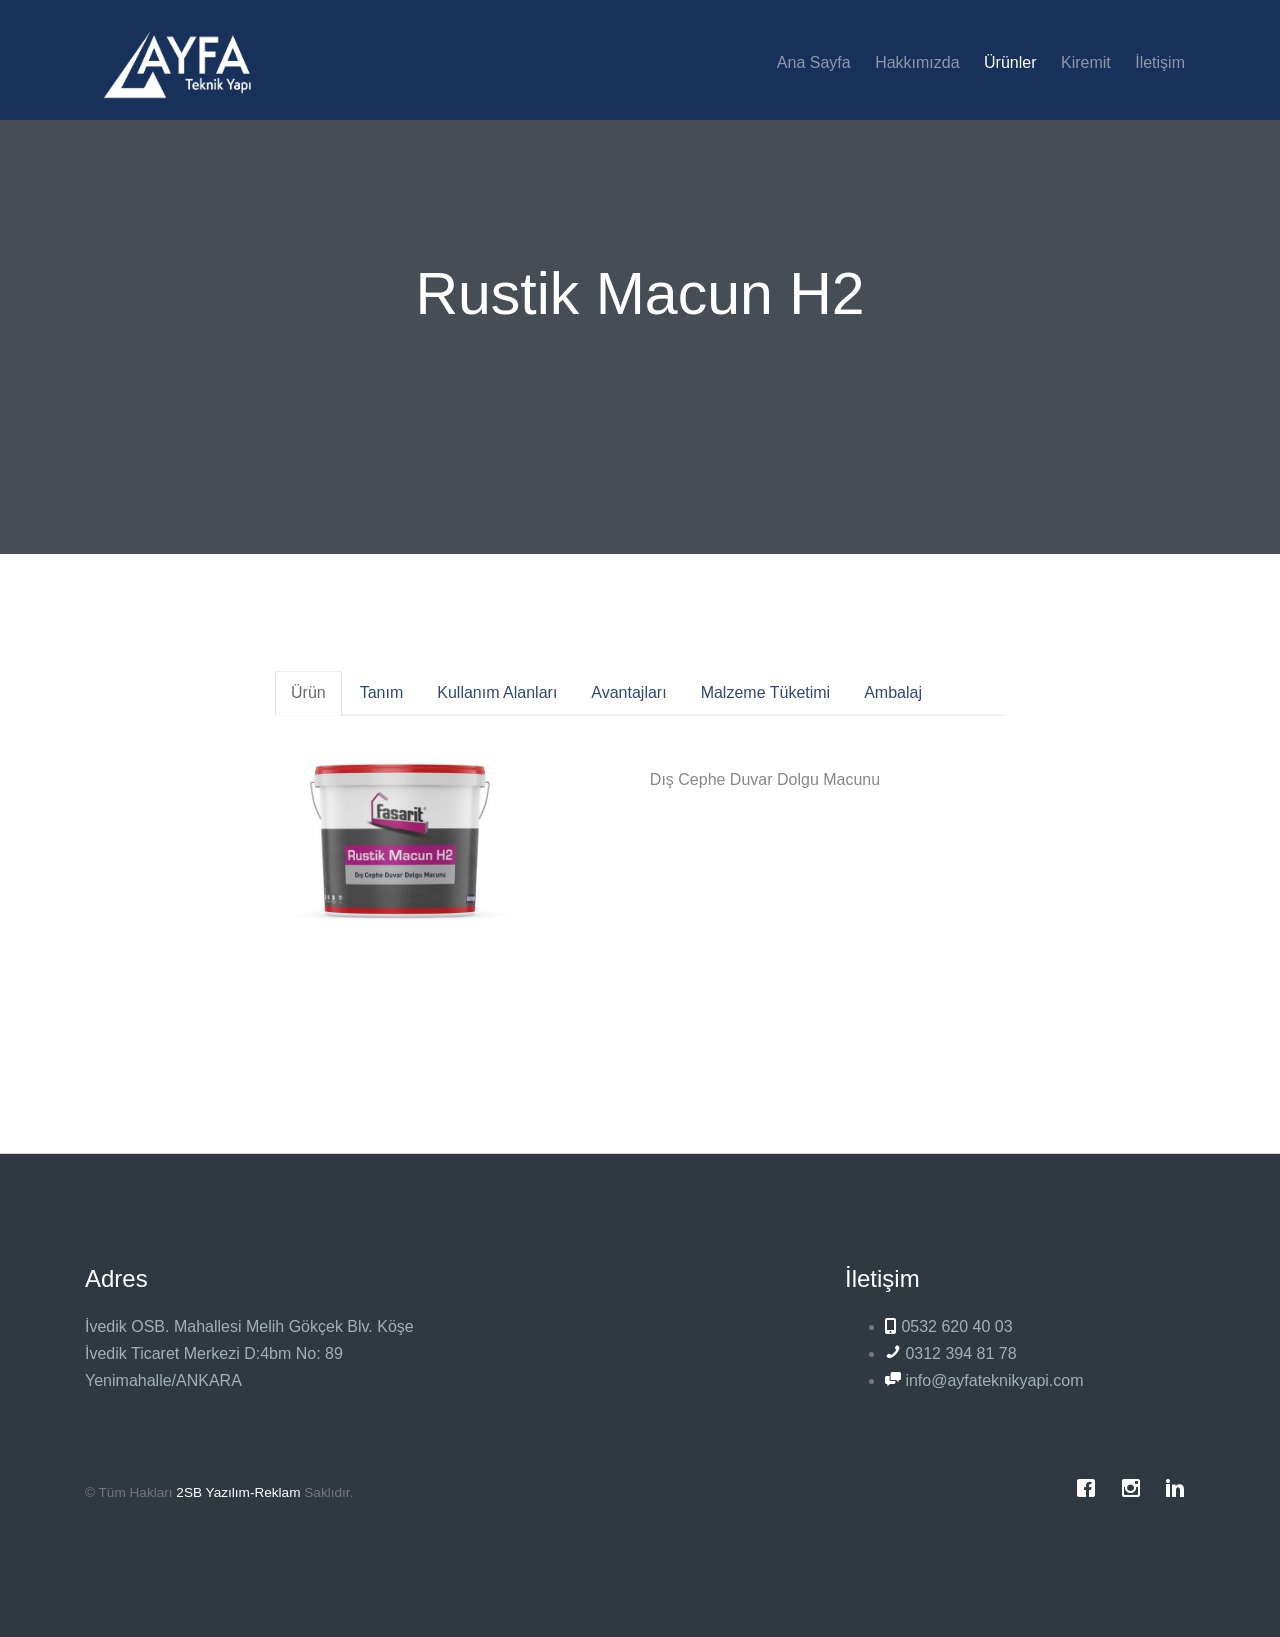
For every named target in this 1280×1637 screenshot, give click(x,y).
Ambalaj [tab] (893, 702)
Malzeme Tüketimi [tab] (766, 702)
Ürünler (1010, 62)
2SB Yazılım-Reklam (238, 1492)
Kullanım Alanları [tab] (497, 702)
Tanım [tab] (382, 702)
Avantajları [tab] (628, 702)
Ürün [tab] (308, 702)
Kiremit (1086, 62)
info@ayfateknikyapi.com (984, 1380)
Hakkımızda (917, 62)
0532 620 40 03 (949, 1326)
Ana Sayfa (814, 62)
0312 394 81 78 (951, 1353)
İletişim (1160, 62)
